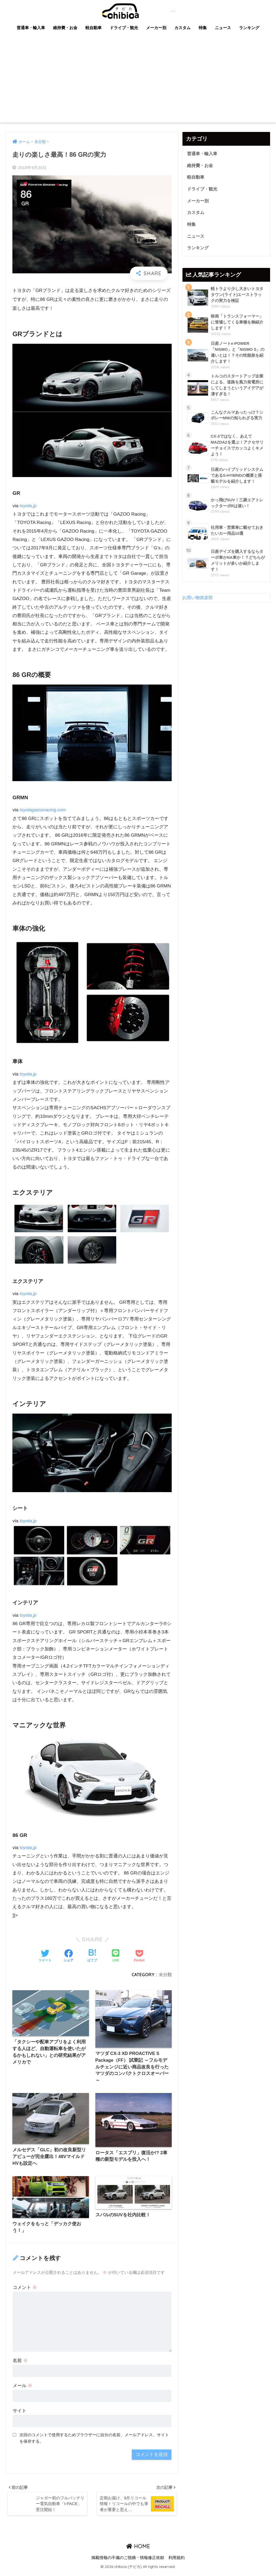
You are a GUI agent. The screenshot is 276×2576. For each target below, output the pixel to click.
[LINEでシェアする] (115, 1956)
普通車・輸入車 (31, 27)
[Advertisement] (138, 82)
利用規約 (176, 2561)
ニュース (223, 27)
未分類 (165, 1974)
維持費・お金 (65, 27)
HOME (138, 2550)
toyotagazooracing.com (43, 809)
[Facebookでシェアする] (68, 1956)
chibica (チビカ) (135, 10)
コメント (25, 2289)
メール (22, 2387)
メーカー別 (156, 27)
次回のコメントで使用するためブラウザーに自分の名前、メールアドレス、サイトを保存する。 (94, 2440)
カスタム (182, 27)
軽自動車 (93, 27)
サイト (19, 2412)
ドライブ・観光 (124, 27)
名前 (20, 2362)
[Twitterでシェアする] (45, 1956)
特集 (203, 27)
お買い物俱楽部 (198, 603)
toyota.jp (28, 505)
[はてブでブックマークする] (92, 1956)
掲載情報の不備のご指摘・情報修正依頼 (127, 2561)
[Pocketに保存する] (139, 1956)
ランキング (249, 27)
